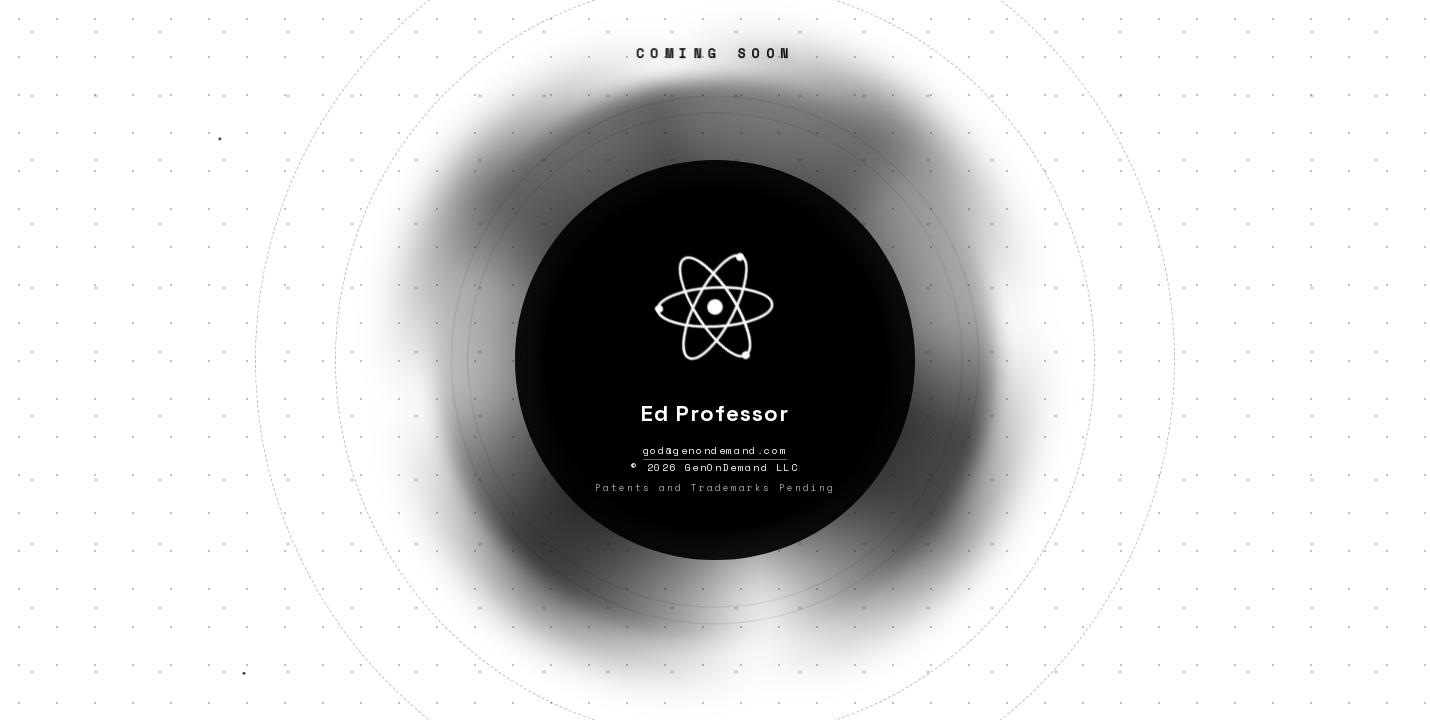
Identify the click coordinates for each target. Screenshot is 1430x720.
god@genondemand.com (715, 450)
